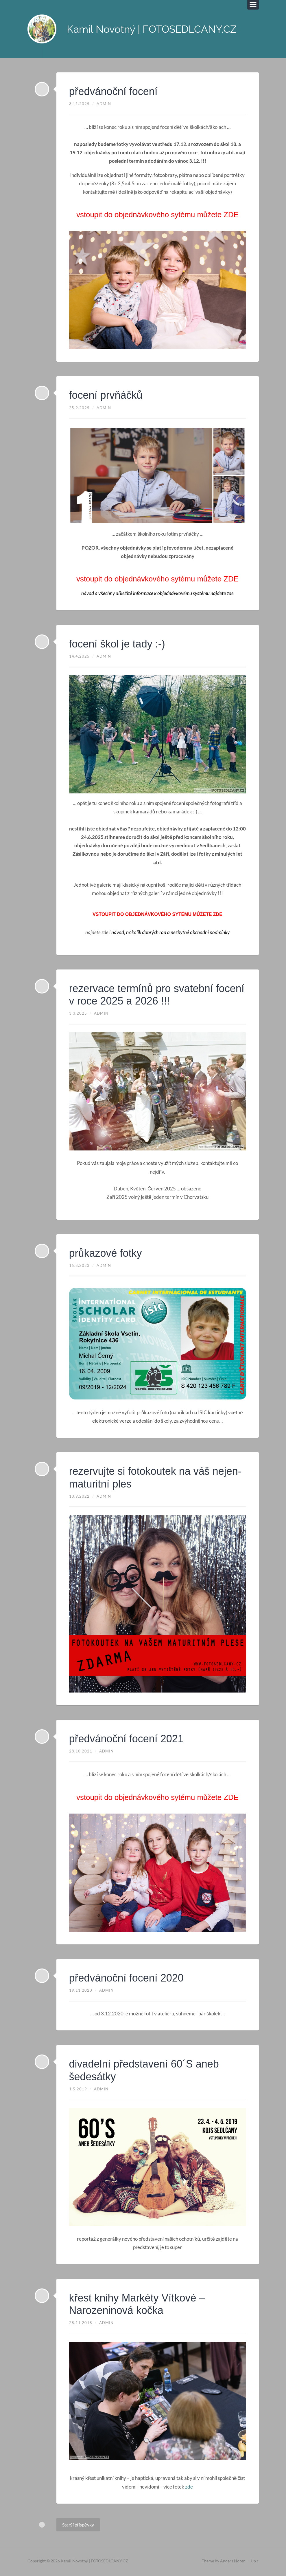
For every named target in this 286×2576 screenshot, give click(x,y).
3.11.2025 (79, 103)
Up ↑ (255, 2561)
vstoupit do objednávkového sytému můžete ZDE (157, 215)
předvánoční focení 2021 (126, 1739)
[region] (157, 290)
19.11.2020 (80, 1990)
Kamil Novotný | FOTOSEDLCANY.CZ (152, 29)
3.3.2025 (78, 1013)
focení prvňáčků (106, 395)
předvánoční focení (113, 91)
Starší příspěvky (78, 2524)
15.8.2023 (79, 1265)
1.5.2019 (78, 2089)
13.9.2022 (79, 1496)
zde (189, 2487)
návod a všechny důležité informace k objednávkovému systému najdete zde (157, 593)
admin (104, 103)
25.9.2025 (79, 407)
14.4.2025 (79, 656)
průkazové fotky (105, 1253)
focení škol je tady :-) (117, 644)
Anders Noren (233, 2561)
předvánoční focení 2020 (126, 1978)
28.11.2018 (80, 2322)
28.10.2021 (80, 1751)
